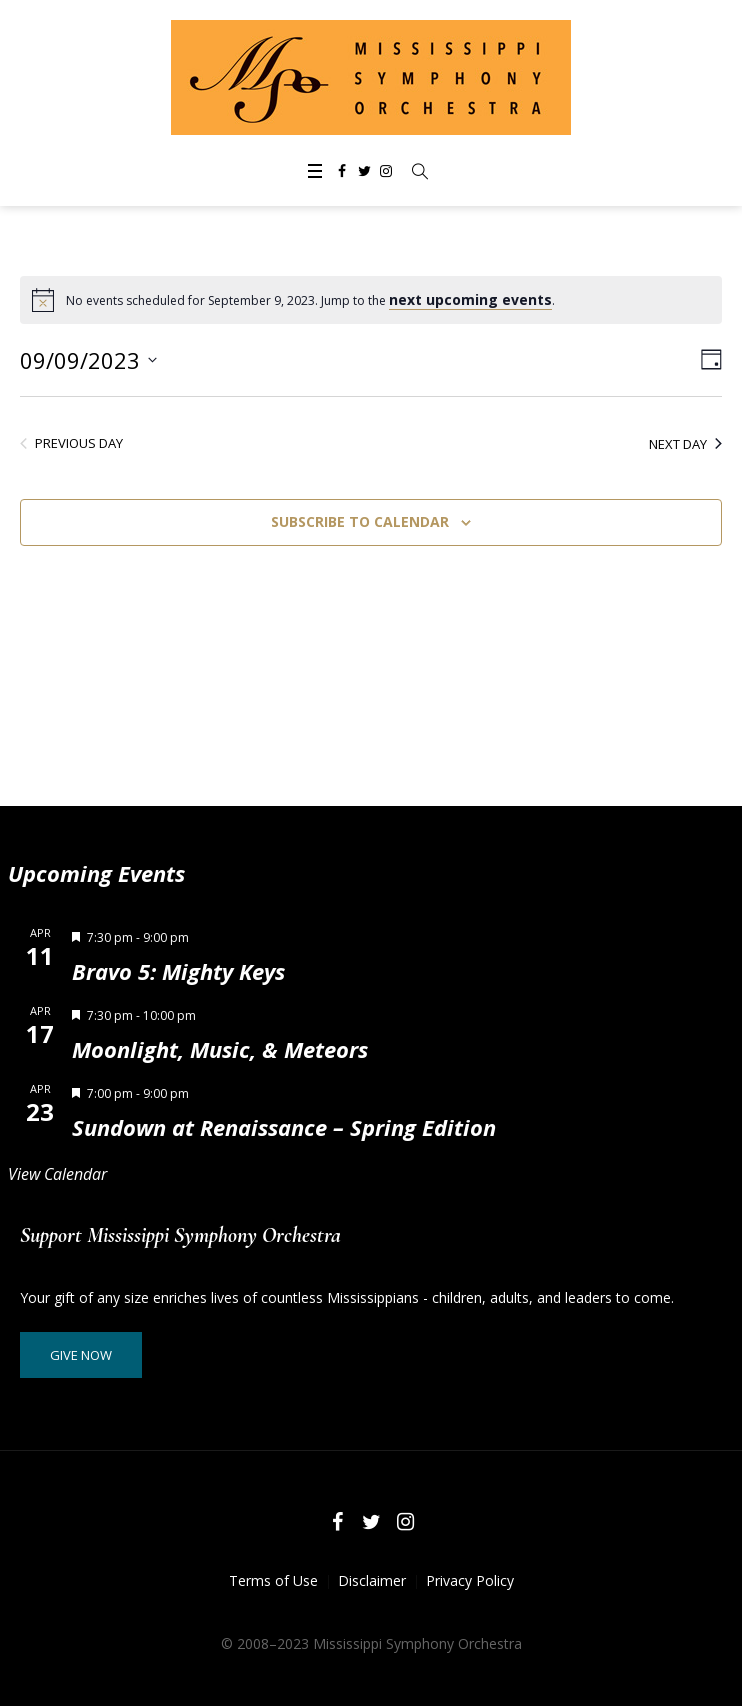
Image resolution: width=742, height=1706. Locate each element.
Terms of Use (273, 1580)
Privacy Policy (470, 1580)
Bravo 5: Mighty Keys (178, 971)
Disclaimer (372, 1580)
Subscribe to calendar (360, 521)
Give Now (81, 1355)
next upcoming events (470, 299)
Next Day (685, 444)
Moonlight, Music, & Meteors (220, 1049)
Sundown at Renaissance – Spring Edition (284, 1127)
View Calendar (57, 1174)
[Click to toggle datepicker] (88, 360)
